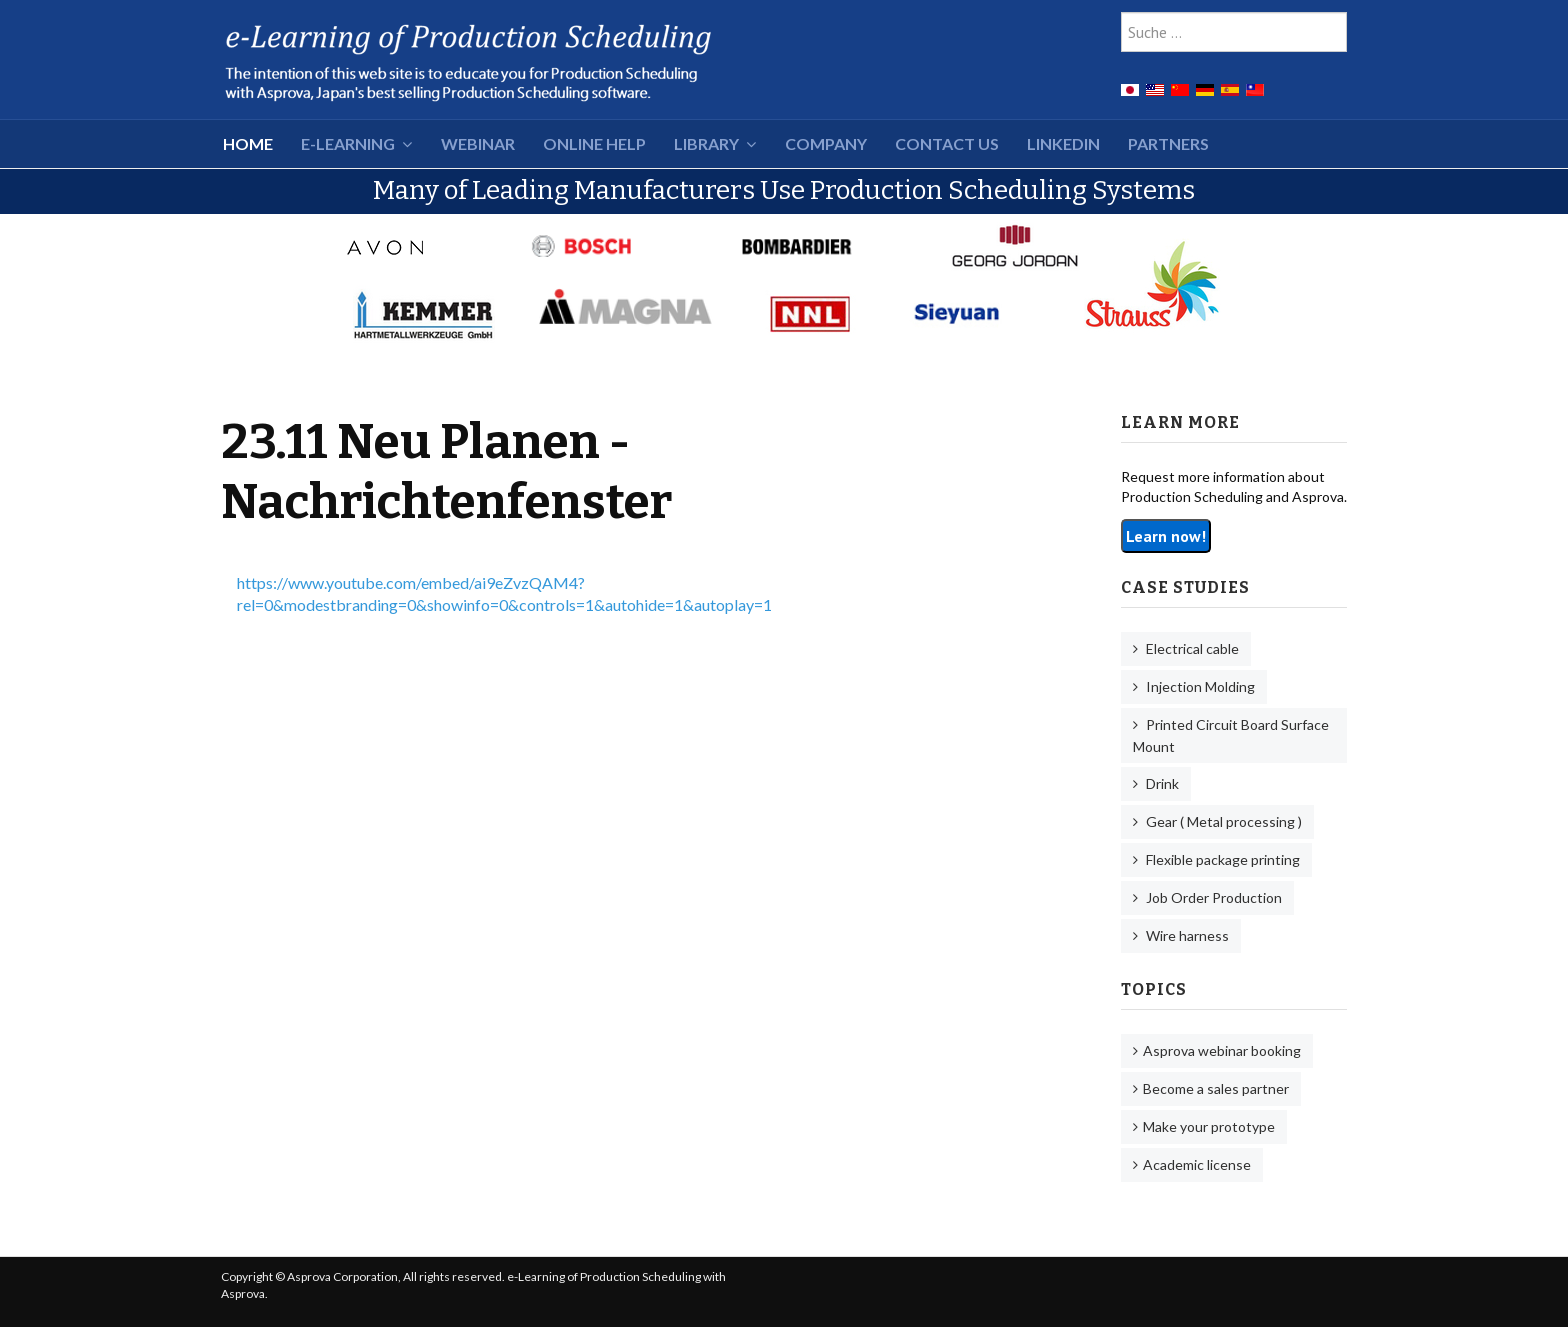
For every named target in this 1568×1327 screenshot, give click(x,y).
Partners (1168, 143)
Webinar (478, 143)
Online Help (594, 143)
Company (826, 143)
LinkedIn (1063, 143)
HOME (248, 143)
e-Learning (348, 143)
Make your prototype (1209, 1126)
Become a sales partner (1216, 1088)
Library (706, 143)
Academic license (1197, 1164)
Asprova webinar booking (1222, 1050)
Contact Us (947, 143)
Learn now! (1166, 536)
